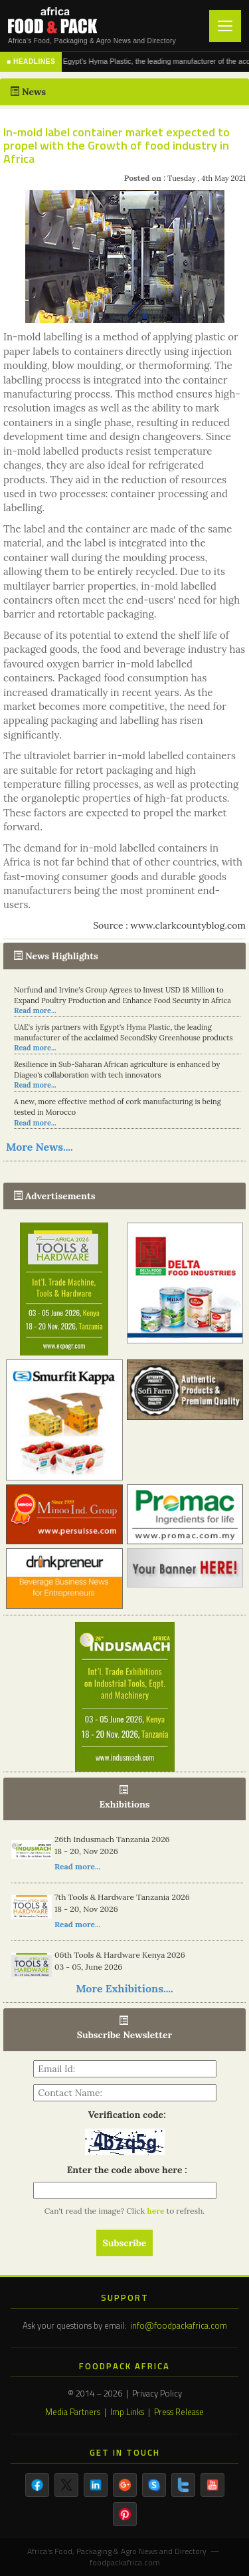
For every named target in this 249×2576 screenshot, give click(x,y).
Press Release (179, 2411)
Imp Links (127, 2411)
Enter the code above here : (124, 2170)
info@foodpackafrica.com (178, 2325)
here (156, 2211)
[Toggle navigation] (225, 26)
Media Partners (72, 2411)
